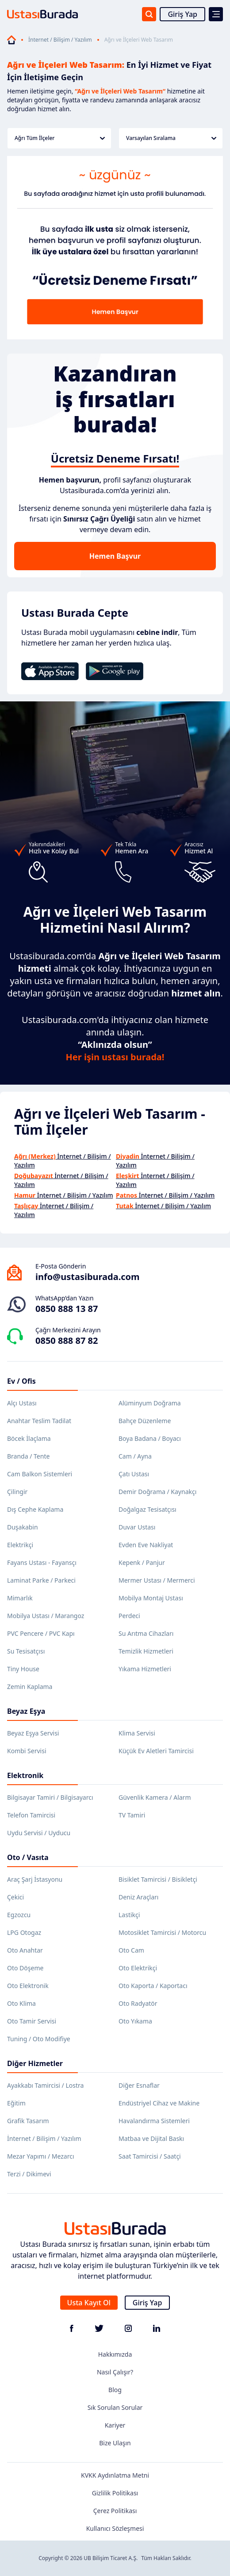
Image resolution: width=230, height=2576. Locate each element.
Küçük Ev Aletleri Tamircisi (156, 1751)
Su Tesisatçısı (26, 1651)
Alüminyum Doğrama (150, 1403)
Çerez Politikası (115, 2510)
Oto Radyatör (138, 2003)
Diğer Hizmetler (35, 2063)
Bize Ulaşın (115, 2443)
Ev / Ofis (21, 1381)
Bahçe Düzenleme (145, 1420)
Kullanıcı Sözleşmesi (115, 2528)
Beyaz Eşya (26, 1711)
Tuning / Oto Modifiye (38, 2039)
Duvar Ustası (137, 1527)
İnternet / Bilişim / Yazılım (60, 39)
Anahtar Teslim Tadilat (39, 1420)
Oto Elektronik (28, 1985)
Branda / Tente (28, 1456)
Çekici (15, 1897)
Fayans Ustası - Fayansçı (42, 1562)
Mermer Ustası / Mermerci (157, 1580)
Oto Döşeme (25, 1968)
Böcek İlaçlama (29, 1438)
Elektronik (25, 1775)
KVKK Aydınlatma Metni (115, 2475)
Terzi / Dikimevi (29, 2174)
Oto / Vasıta (28, 1857)
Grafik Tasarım (28, 2121)
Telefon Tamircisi (31, 1815)
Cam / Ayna (135, 1456)
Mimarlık (20, 1598)
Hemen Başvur (115, 556)
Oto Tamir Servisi (31, 2021)
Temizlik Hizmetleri (146, 1651)
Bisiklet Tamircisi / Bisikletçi (158, 1879)
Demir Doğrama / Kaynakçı (157, 1491)
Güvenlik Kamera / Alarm (155, 1797)
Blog (115, 2389)
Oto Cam (131, 1950)
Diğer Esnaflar (139, 2085)
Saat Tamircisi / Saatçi (150, 2156)
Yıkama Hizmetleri (145, 1669)
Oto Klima (21, 2003)
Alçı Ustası (22, 1403)
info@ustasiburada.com (87, 1277)
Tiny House (23, 1669)
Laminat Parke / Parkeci (41, 1580)
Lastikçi (129, 1915)
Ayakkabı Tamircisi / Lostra (45, 2085)
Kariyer (115, 2425)
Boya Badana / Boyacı (150, 1438)
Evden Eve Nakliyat (146, 1545)
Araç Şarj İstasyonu (34, 1879)
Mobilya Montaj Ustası (151, 1598)
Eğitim (16, 2103)
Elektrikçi (20, 1545)
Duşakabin (22, 1527)
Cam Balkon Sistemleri (39, 1474)
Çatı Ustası (134, 1474)
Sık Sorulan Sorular (115, 2407)
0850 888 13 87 (66, 1309)
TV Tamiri (132, 1815)
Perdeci (129, 1615)
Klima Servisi (137, 1733)
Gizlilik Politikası (115, 2493)
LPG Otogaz (24, 1932)
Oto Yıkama (135, 2021)
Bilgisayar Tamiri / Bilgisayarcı (50, 1797)
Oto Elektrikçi (138, 1968)
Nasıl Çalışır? (115, 2372)
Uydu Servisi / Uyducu (38, 1833)
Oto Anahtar (25, 1950)
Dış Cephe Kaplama (35, 1509)
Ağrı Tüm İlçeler (60, 138)
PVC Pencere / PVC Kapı (41, 1633)
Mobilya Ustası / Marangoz (45, 1615)
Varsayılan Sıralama (171, 138)
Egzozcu (19, 1915)
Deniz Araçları (138, 1897)
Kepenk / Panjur (142, 1562)
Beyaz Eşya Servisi (33, 1733)
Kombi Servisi (26, 1751)
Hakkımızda (115, 2354)
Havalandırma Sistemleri (154, 2121)
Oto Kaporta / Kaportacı (153, 1985)
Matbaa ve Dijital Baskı (151, 2138)
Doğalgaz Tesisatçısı (147, 1509)
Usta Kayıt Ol (89, 2303)
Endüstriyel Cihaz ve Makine (159, 2103)
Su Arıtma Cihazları (146, 1633)
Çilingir (17, 1491)
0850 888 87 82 (66, 1340)
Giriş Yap (182, 14)
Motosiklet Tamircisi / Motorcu (162, 1932)
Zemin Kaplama (29, 1686)
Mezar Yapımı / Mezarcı (40, 2156)
